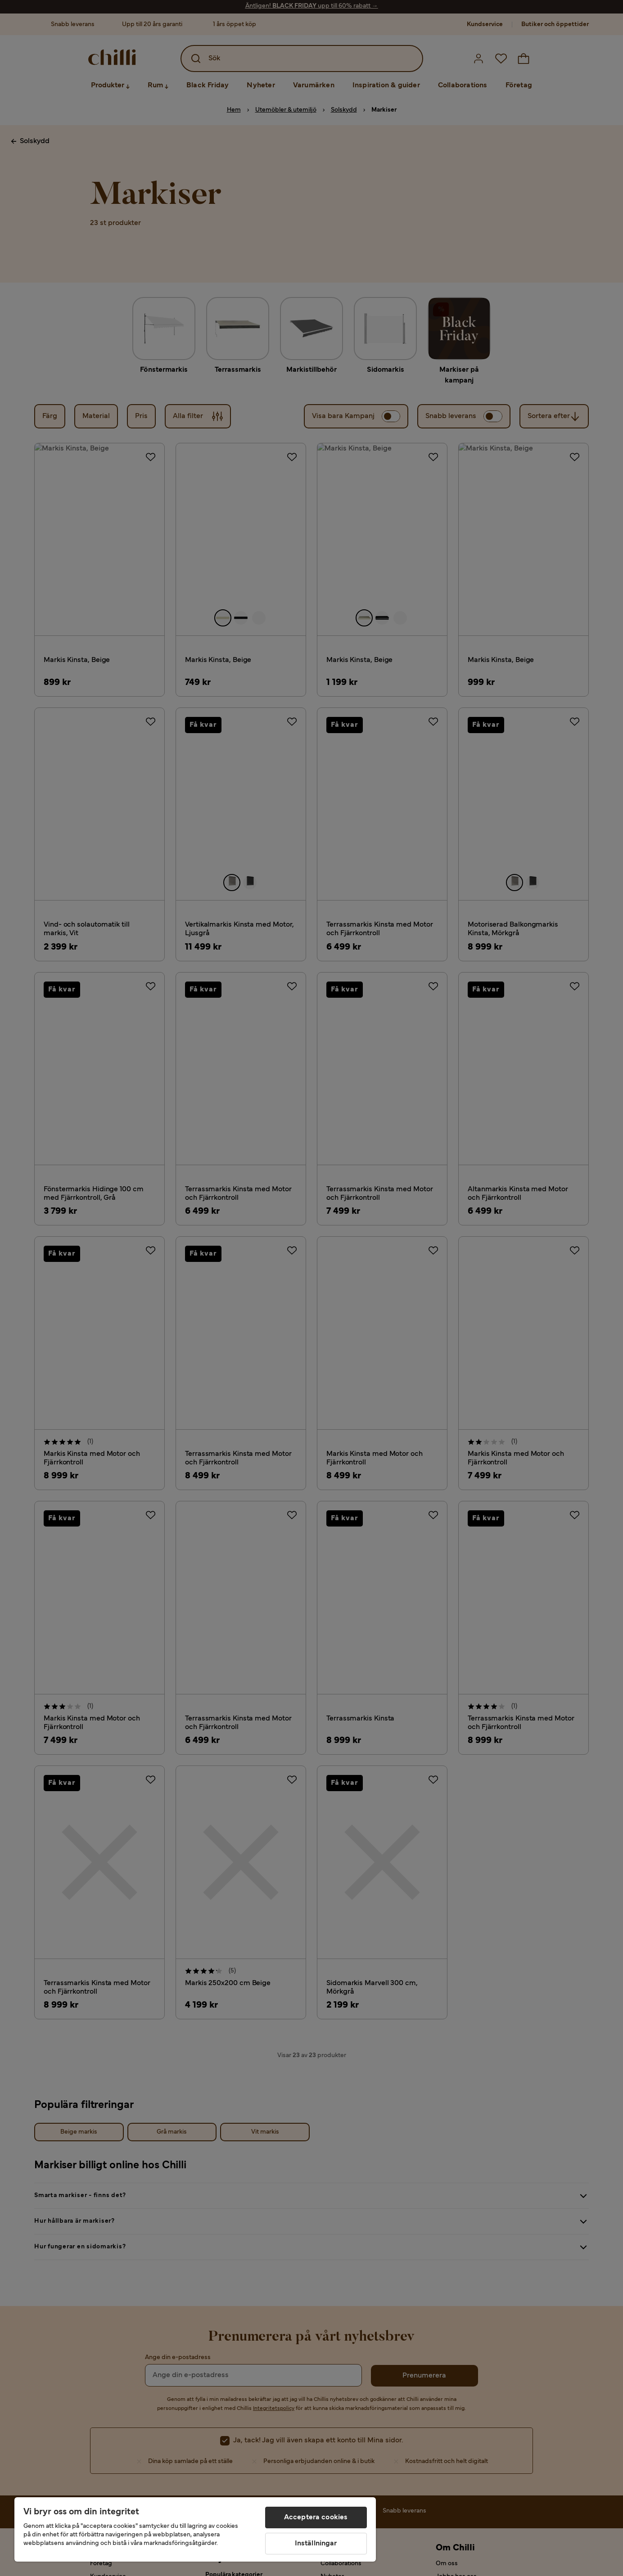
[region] (195, 2529)
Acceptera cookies (316, 2517)
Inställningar (316, 2543)
